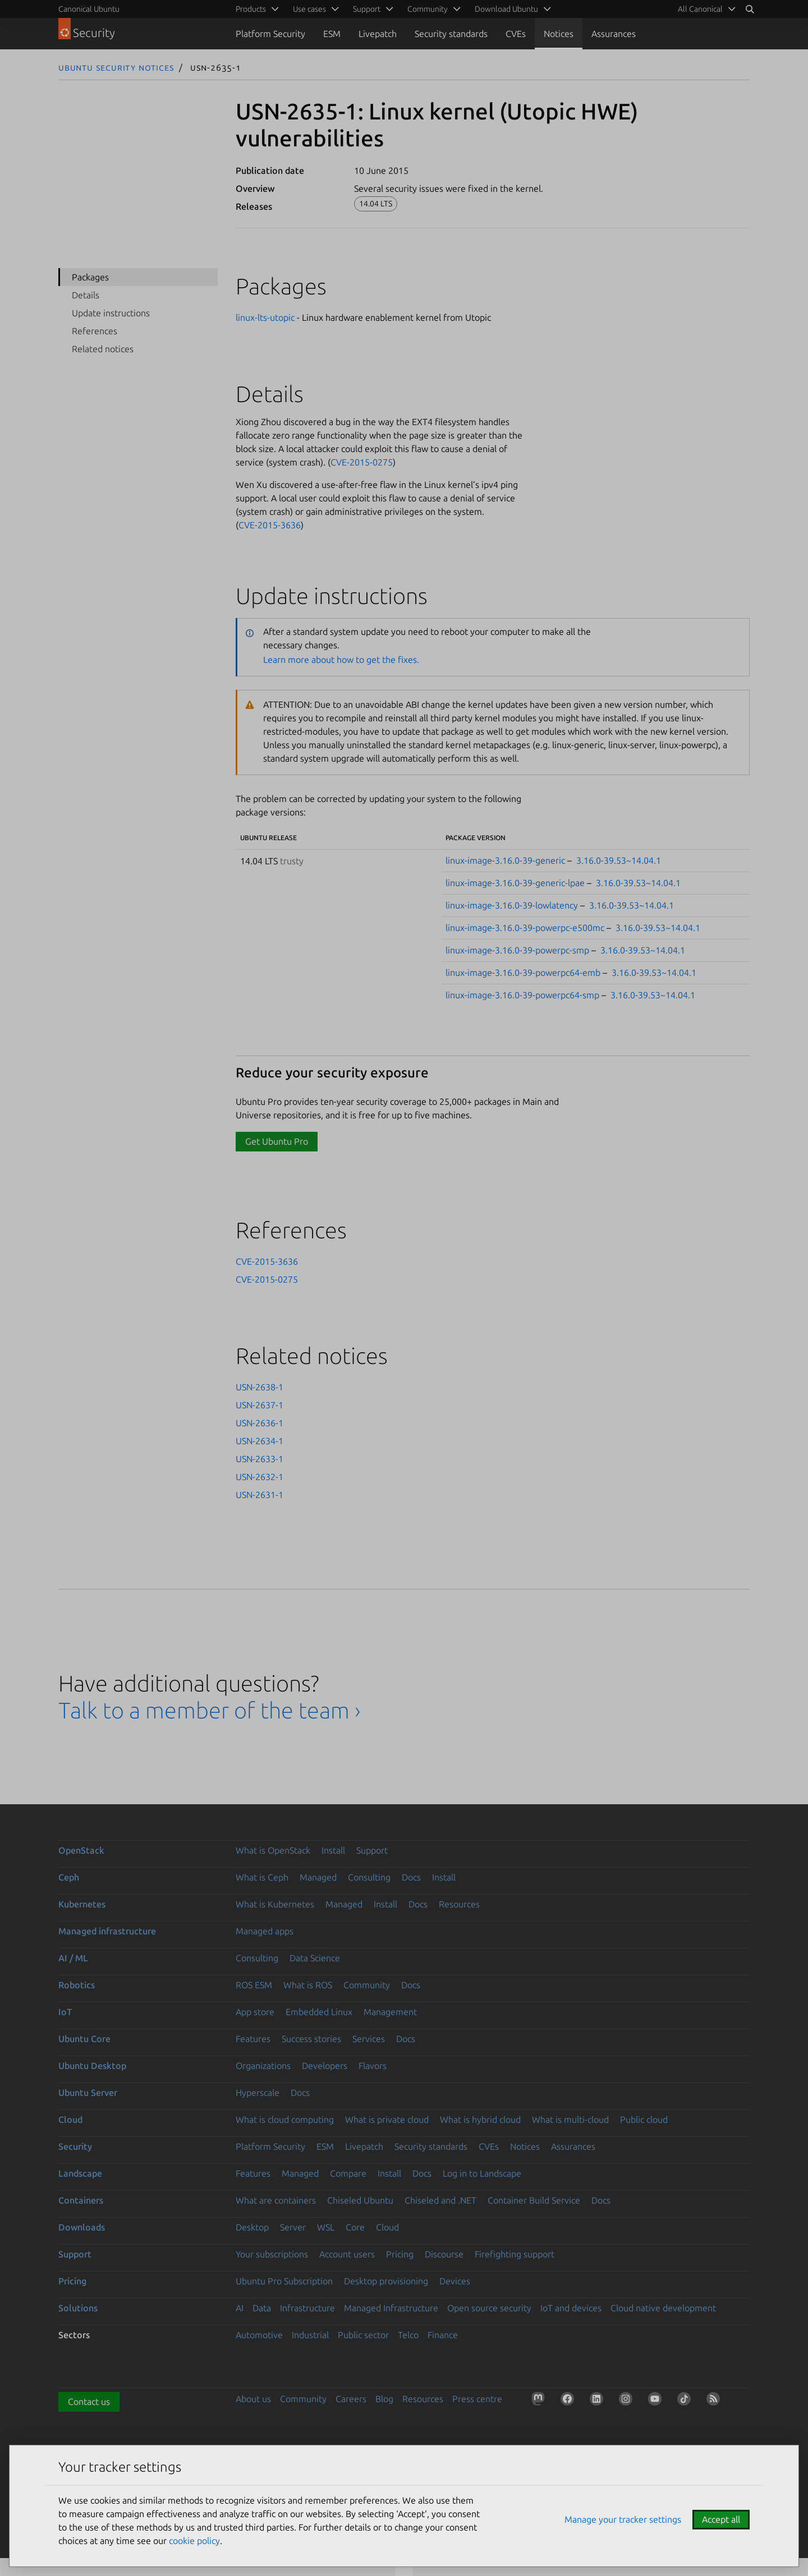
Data (261, 2308)
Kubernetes (81, 1904)
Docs (411, 1877)
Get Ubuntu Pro (276, 1141)
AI (240, 2308)
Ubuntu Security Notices (116, 67)
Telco (408, 2335)
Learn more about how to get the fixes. (341, 660)
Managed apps (264, 1931)
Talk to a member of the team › (209, 1710)
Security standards (451, 34)
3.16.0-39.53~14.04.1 (618, 860)
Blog (384, 2399)
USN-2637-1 (259, 1405)
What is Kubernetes (275, 1904)
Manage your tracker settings (622, 2519)
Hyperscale (257, 2092)
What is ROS (307, 1985)
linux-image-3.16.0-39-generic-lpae (515, 883)
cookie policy (194, 2541)
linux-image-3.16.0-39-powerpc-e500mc (525, 928)
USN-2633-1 (259, 1459)
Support (372, 1850)
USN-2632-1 (259, 1477)
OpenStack (81, 1850)
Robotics (76, 1985)
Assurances (613, 34)
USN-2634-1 (259, 1441)
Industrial (310, 2335)
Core (355, 2227)
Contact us (89, 2402)
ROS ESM (254, 1985)
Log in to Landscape (482, 2173)
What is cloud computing (285, 2119)
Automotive (259, 2335)
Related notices (103, 349)
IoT (65, 2012)
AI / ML (73, 1958)
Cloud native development (663, 2308)
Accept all (721, 2519)
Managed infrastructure (107, 1931)
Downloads (81, 2227)
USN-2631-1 (259, 1495)
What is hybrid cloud (480, 2119)
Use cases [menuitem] (309, 8)
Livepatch (378, 34)
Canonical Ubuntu (89, 8)
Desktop (252, 2227)
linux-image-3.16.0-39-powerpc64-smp (522, 995)
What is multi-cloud (570, 2119)
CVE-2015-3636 (269, 525)
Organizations (263, 2066)
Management (390, 2012)
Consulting (369, 1877)
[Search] (750, 9)
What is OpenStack (273, 1850)
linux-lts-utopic (265, 317)
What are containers (276, 2200)
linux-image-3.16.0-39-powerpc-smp (517, 950)
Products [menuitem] (251, 8)
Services (368, 2039)
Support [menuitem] (366, 8)
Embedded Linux (319, 2012)
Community (366, 1985)
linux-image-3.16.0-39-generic (505, 860)
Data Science (315, 1958)
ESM (332, 34)
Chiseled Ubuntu (360, 2200)
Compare (348, 2173)
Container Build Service (534, 2200)
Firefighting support (514, 2254)
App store (255, 2012)
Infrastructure (307, 2308)
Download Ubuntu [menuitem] (506, 8)
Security (75, 2146)
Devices (454, 2281)
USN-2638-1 (259, 1387)
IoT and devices (571, 2308)
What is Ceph (262, 1877)
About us (253, 2399)
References (94, 331)
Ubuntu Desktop (92, 2066)
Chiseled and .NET (440, 2200)
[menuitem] (705, 9)
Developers (324, 2066)
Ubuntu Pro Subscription (284, 2281)
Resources (459, 1904)
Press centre (477, 2399)
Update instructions (111, 313)
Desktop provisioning (386, 2281)
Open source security (489, 2308)
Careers (351, 2399)
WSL (325, 2227)
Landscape (80, 2173)
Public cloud (644, 2119)
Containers (80, 2200)
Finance (443, 2335)
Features (253, 2039)
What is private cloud (387, 2119)
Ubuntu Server (87, 2092)
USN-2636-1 (259, 1423)
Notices (558, 34)
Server (293, 2227)
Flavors (373, 2066)
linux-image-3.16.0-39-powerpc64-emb (523, 972)
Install (333, 1850)
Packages (90, 277)
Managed (318, 1877)
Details (85, 295)
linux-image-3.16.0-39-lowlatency (512, 905)
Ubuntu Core (84, 2039)
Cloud (70, 2119)
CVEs (516, 34)
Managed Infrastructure (391, 2308)
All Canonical (700, 8)
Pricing (400, 2254)
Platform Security (270, 34)
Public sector (363, 2335)
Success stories (311, 2039)
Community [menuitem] (427, 8)
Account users (347, 2254)
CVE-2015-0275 (361, 462)
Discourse (444, 2254)
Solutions (78, 2308)
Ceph (68, 1877)
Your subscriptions (272, 2254)
